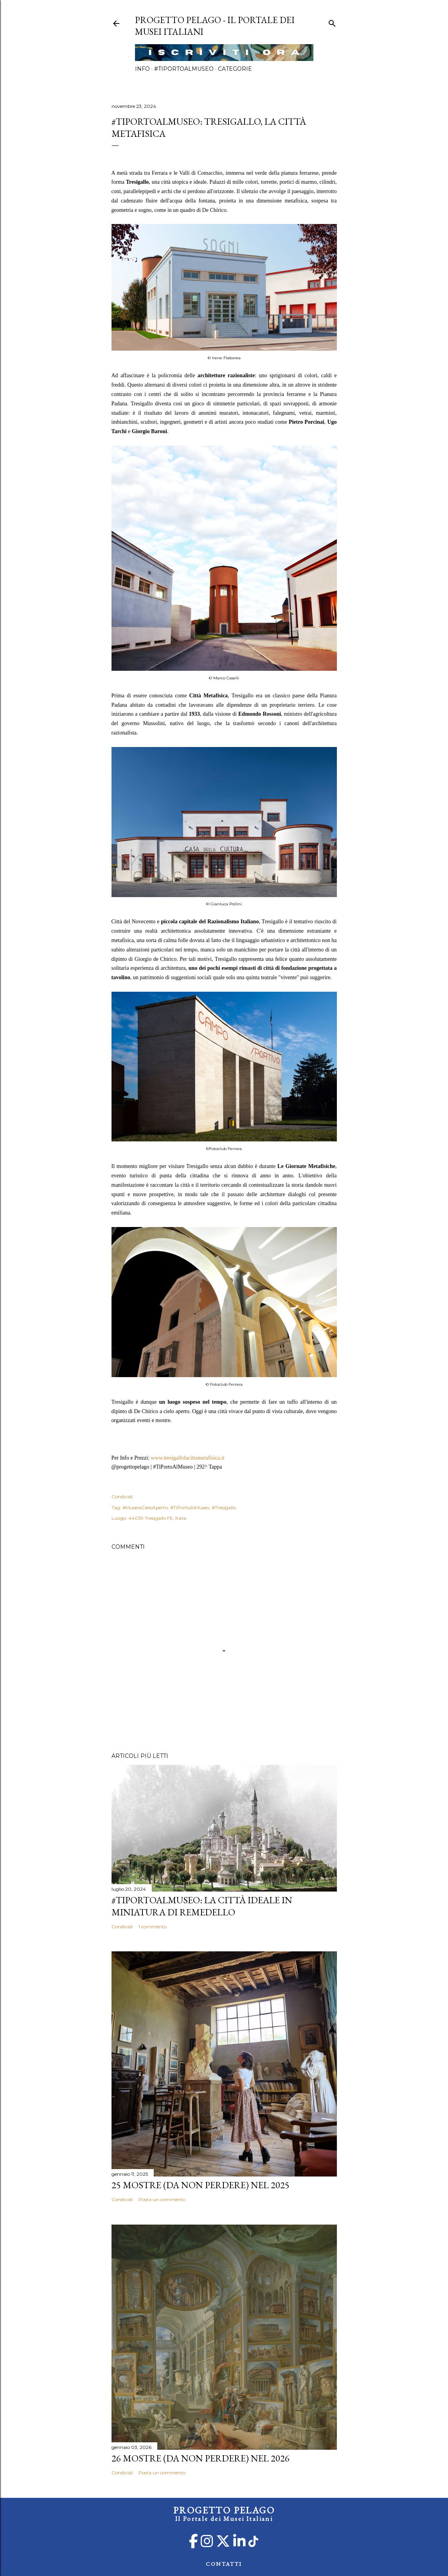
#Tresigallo (224, 1507)
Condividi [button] (122, 1496)
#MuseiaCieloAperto (145, 1507)
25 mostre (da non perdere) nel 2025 (201, 2185)
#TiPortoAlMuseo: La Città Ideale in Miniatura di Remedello (202, 1906)
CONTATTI (224, 2563)
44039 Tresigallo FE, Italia (157, 1518)
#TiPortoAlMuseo (184, 68)
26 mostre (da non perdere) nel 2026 (201, 2458)
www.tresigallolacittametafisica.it (188, 1458)
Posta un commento (162, 2199)
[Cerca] (332, 21)
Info (142, 68)
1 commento (153, 1926)
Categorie (235, 68)
